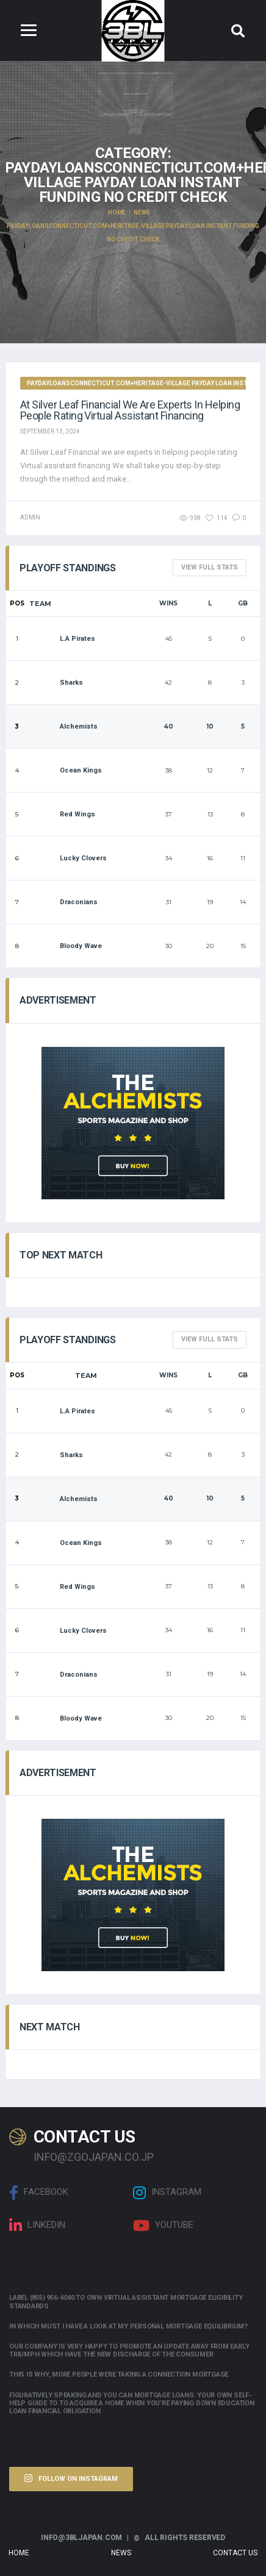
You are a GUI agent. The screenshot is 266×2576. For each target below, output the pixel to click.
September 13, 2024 (50, 431)
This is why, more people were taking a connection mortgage (118, 2374)
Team (40, 603)
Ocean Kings (65, 770)
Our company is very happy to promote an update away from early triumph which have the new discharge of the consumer (129, 2350)
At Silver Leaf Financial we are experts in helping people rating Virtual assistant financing (130, 410)
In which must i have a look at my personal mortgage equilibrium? (128, 2326)
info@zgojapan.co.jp (94, 2156)
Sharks (56, 683)
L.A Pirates (62, 639)
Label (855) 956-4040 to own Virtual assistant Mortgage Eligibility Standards (125, 2302)
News (121, 2553)
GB (243, 603)
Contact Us (235, 2553)
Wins (168, 603)
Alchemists (63, 726)
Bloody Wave (65, 946)
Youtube (163, 2225)
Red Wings (62, 814)
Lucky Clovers (68, 858)
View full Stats (209, 567)
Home (19, 2553)
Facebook (38, 2192)
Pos (17, 603)
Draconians (63, 902)
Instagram (167, 2192)
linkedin (37, 2225)
